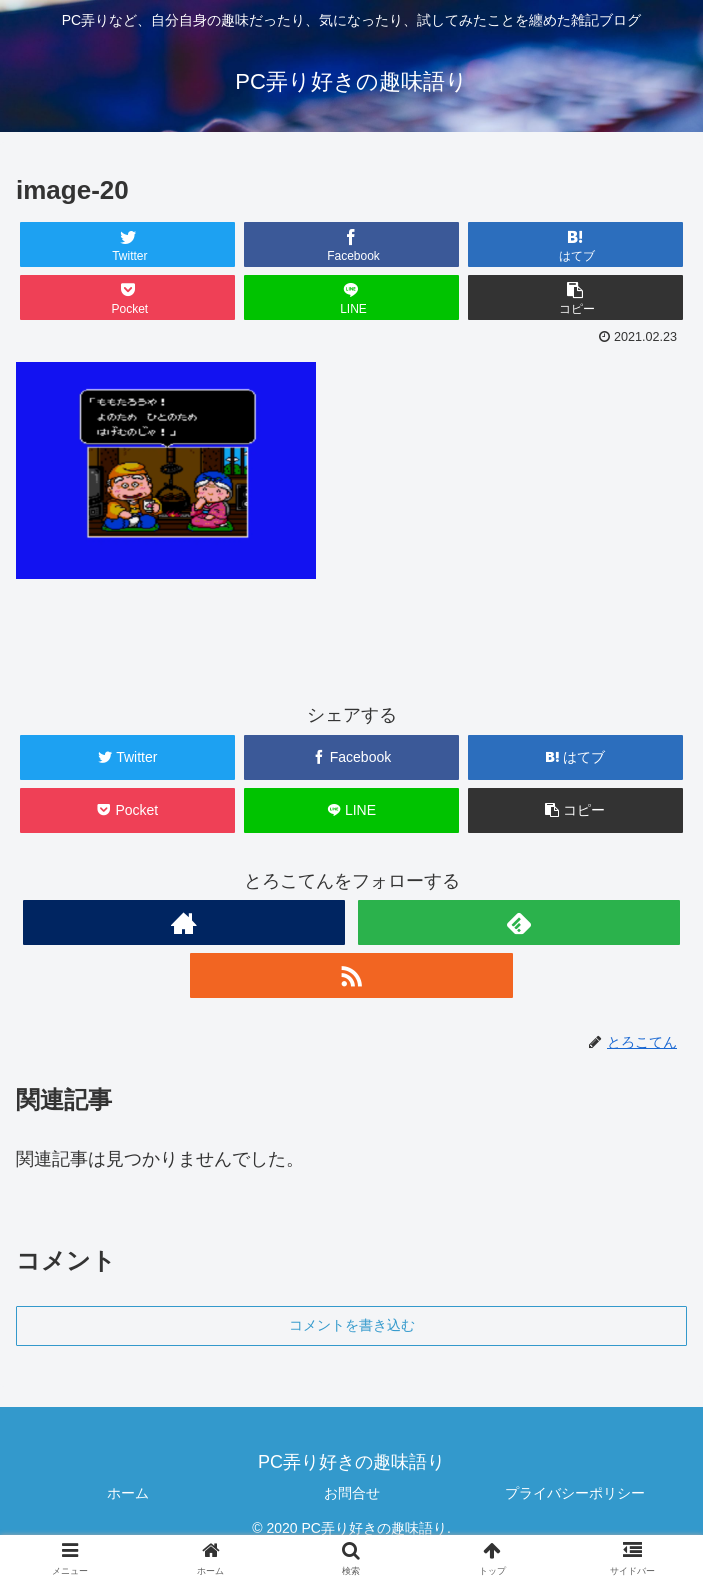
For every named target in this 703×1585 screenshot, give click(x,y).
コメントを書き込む (352, 1325)
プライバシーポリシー (575, 1493)
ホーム (128, 1493)
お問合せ (352, 1493)
